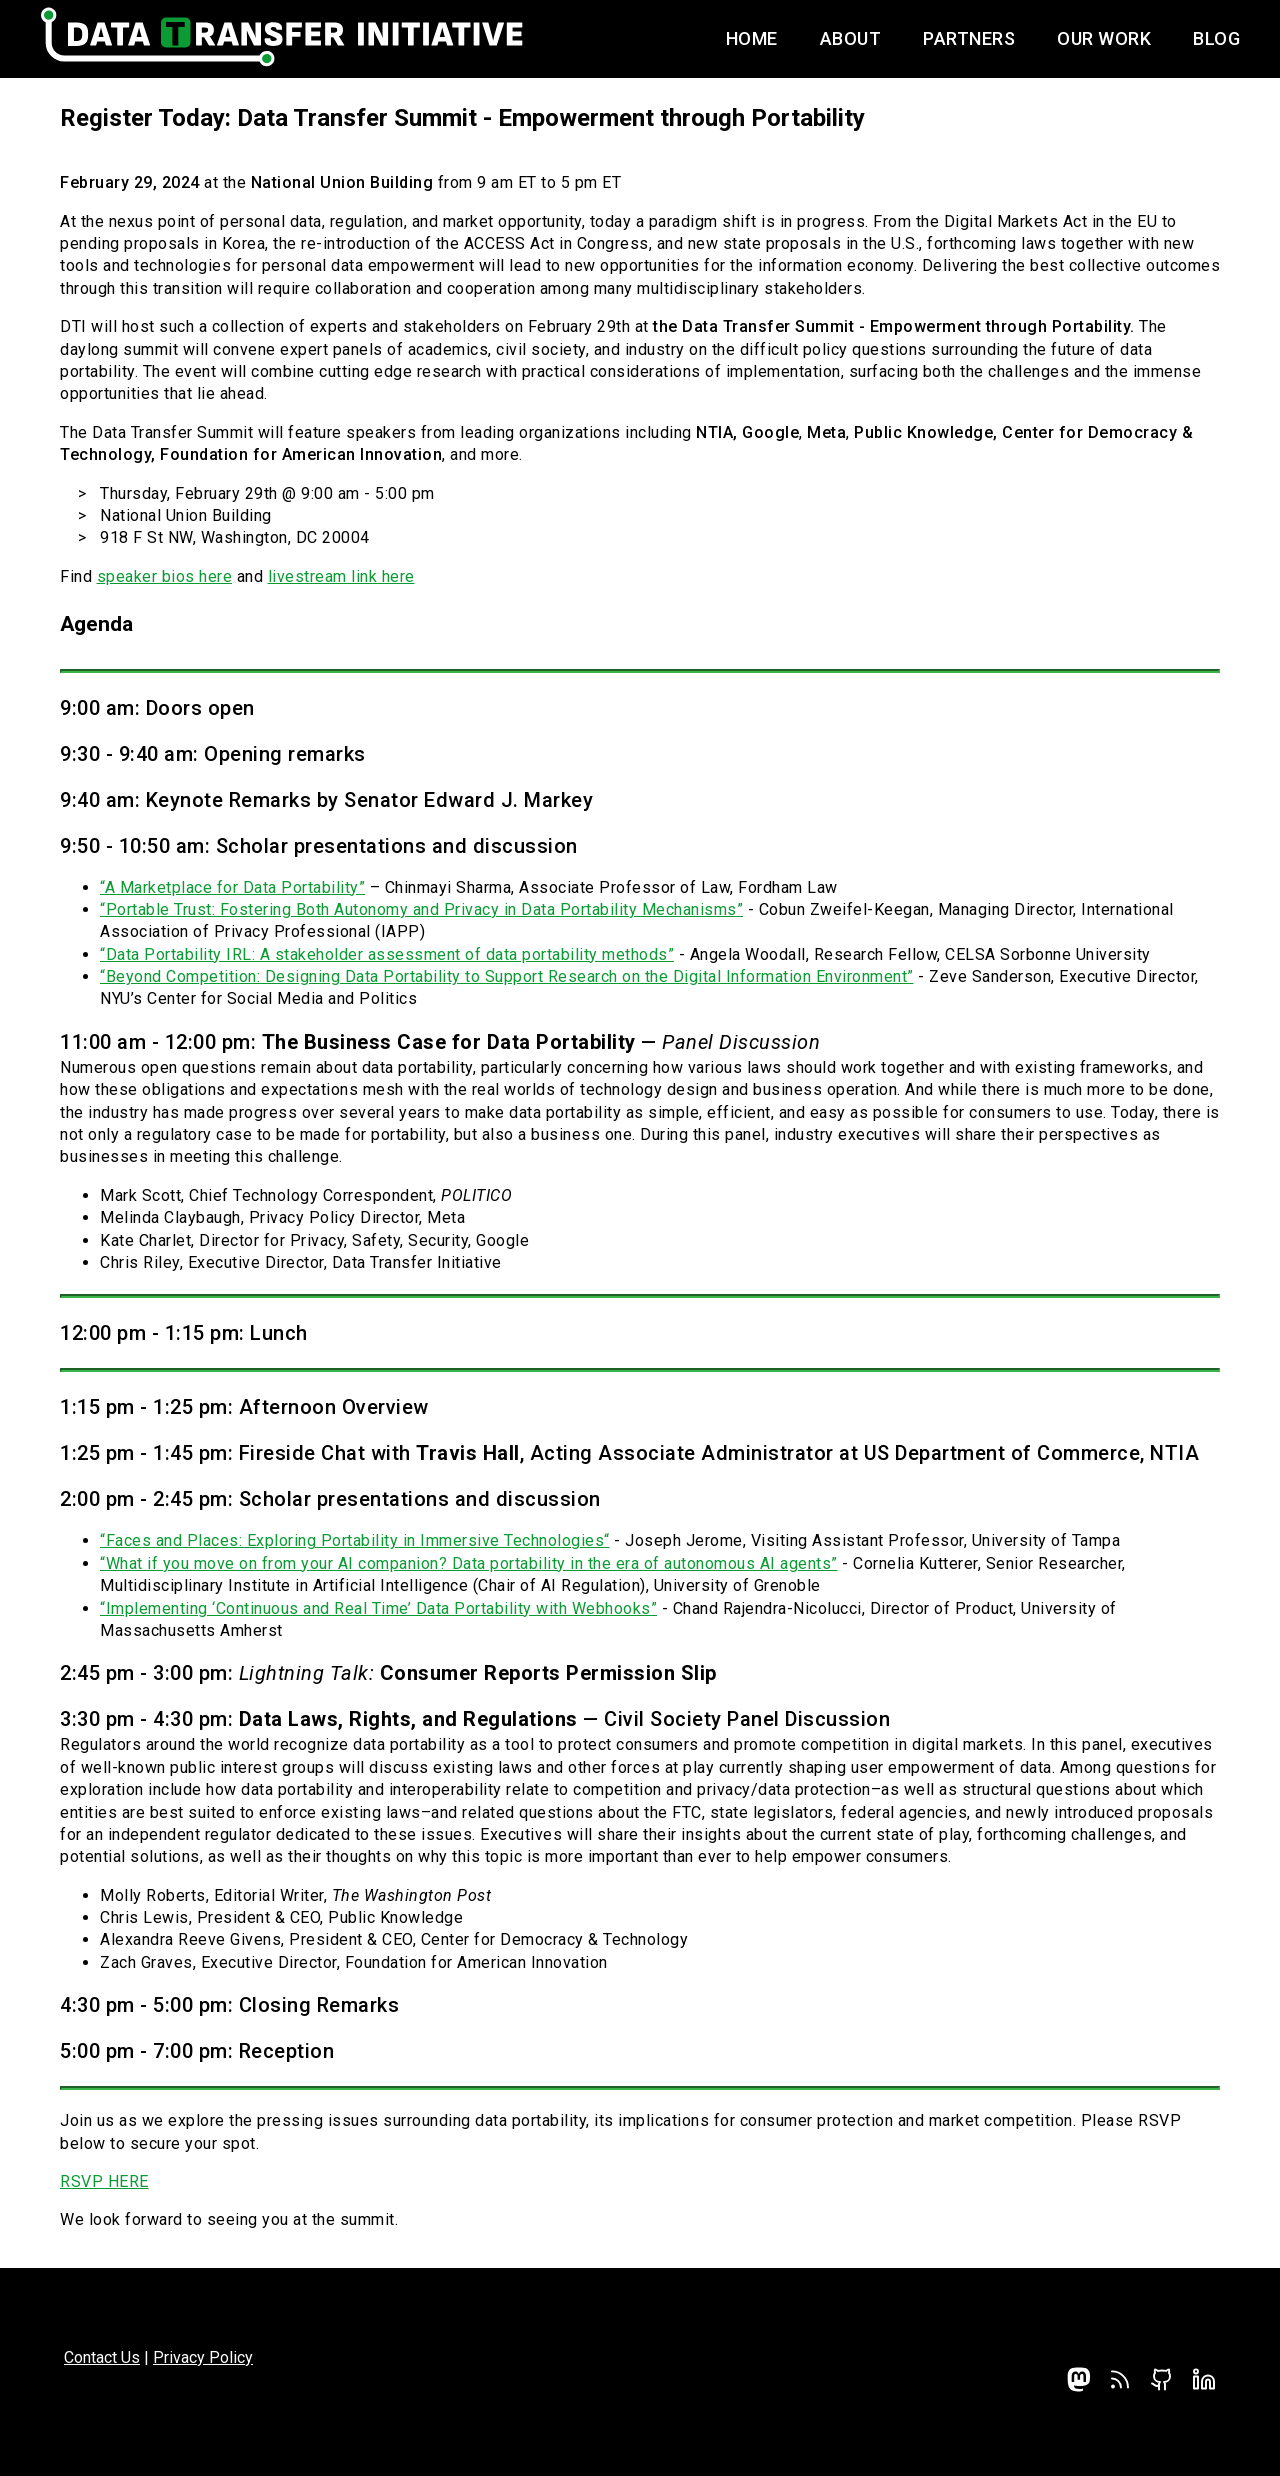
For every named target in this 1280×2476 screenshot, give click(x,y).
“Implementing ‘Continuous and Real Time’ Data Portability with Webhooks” (378, 1608)
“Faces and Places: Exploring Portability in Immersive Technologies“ (355, 1540)
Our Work (1104, 38)
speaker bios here (165, 576)
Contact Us (102, 2357)
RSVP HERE (104, 2181)
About (851, 38)
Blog (1216, 38)
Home (752, 38)
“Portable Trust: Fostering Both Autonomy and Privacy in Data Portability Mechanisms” (421, 909)
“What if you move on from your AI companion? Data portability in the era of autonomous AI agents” (469, 1563)
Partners (969, 38)
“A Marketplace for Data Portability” (232, 887)
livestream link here (341, 576)
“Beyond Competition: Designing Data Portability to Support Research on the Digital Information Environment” (507, 976)
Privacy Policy (203, 2357)
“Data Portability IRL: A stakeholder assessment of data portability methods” (387, 954)
